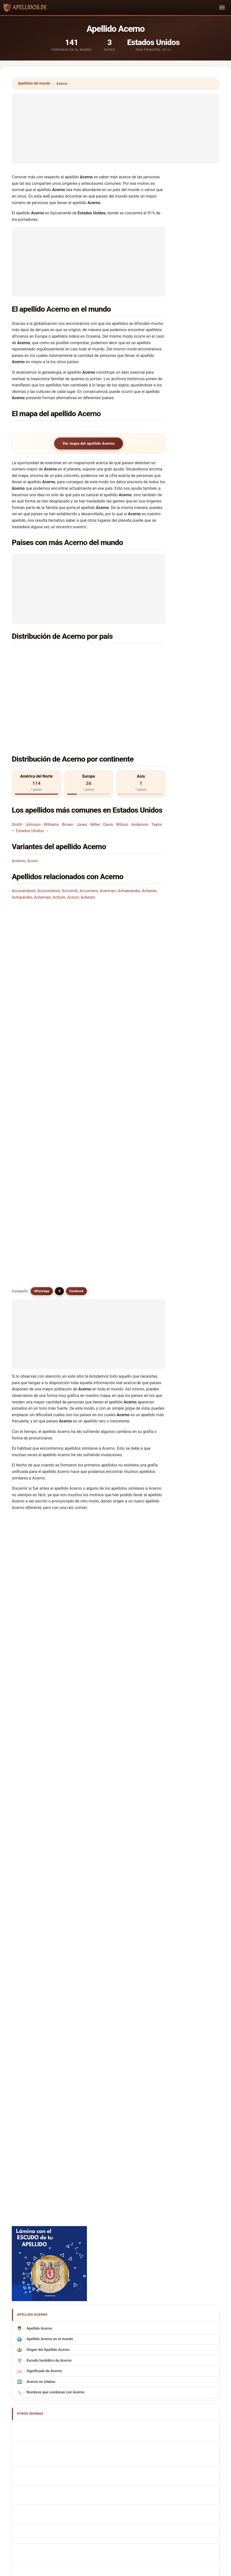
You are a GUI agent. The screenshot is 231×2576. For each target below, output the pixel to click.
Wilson (122, 761)
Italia (41, 665)
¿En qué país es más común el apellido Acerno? (59, 872)
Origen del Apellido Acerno (48, 1804)
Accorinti (70, 828)
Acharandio (22, 834)
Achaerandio (129, 828)
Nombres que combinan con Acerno (55, 1847)
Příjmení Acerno (43, 1958)
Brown (67, 761)
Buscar (159, 2208)
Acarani (31, 1305)
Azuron (31, 1585)
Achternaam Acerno (46, 1949)
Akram (30, 1609)
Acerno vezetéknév (45, 1986)
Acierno (19, 798)
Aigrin (30, 1549)
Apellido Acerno (39, 1783)
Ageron (31, 1366)
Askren (31, 1403)
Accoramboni (24, 828)
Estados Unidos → (32, 768)
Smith (17, 761)
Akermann (34, 1561)
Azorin (30, 1524)
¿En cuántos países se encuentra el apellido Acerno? (64, 910)
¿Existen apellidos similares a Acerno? (51, 961)
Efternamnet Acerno (46, 2005)
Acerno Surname (43, 1881)
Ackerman (33, 1415)
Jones (81, 761)
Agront (31, 1646)
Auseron (32, 1500)
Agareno (32, 1293)
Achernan (42, 834)
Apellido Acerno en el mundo (50, 1794)
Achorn (59, 834)
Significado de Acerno (44, 1826)
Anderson (139, 761)
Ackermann (35, 1427)
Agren (30, 1597)
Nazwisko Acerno (44, 1940)
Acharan (149, 828)
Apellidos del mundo (34, 83)
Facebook (76, 979)
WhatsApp (41, 979)
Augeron (32, 1475)
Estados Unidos (50, 653)
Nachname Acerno (44, 1900)
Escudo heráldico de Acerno (49, 1815)
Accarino (32, 1257)
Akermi (31, 1233)
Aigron (30, 1621)
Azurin (30, 1573)
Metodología (49, 2407)
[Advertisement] (115, 129)
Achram (31, 1269)
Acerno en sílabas (41, 1836)
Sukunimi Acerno (43, 1977)
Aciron (73, 834)
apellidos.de (115, 2386)
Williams (51, 761)
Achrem (31, 1245)
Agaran (31, 1488)
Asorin (30, 1439)
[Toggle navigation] (222, 7)
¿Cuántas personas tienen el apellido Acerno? (58, 927)
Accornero (88, 828)
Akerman (32, 1536)
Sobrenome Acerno (45, 1930)
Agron (30, 1634)
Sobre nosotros (81, 2407)
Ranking (110, 2407)
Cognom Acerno (43, 1920)
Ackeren (87, 834)
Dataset (159, 2407)
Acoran (31, 1390)
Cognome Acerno (44, 1909)
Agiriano (32, 1512)
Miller (95, 761)
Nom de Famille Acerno (48, 1891)
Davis (108, 761)
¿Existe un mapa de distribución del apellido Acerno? (64, 944)
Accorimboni (48, 828)
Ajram (30, 1670)
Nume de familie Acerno (49, 1995)
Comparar (134, 2407)
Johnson (33, 761)
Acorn (32, 798)
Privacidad (183, 2407)
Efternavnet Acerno (45, 1967)
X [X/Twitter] (59, 979)
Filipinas (44, 677)
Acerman (108, 828)
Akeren (31, 1378)
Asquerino (34, 1451)
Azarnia (31, 1658)
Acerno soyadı (41, 2014)
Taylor (156, 761)
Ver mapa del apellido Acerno (88, 443)
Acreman (32, 1463)
